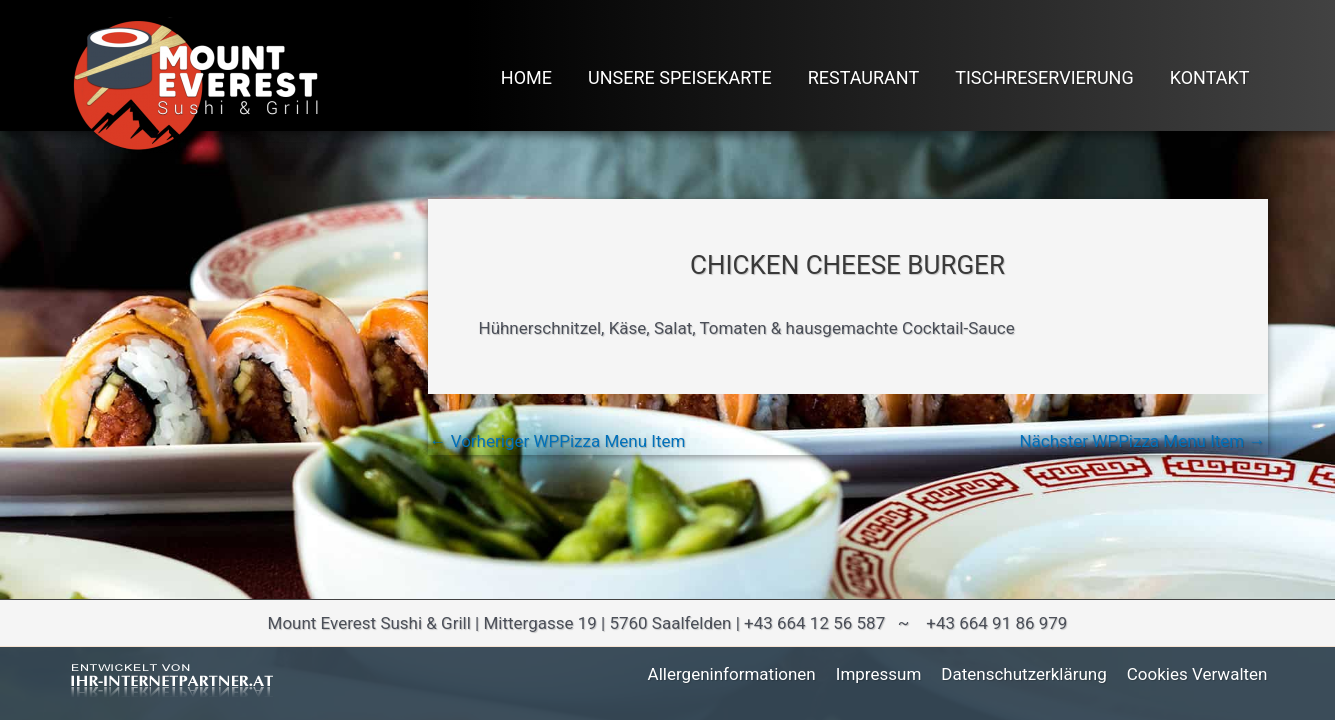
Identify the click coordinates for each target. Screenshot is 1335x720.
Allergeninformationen (732, 674)
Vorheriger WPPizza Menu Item (558, 441)
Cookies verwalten (1197, 674)
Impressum (879, 674)
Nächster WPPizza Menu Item (1142, 441)
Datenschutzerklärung (1023, 674)
